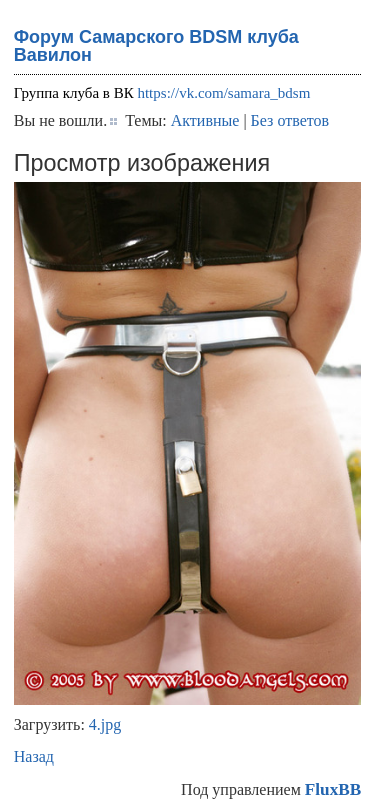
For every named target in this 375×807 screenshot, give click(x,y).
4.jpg (105, 724)
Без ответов (290, 120)
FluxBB (333, 789)
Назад (34, 756)
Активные (205, 120)
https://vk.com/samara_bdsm (223, 93)
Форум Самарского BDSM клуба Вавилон (156, 46)
